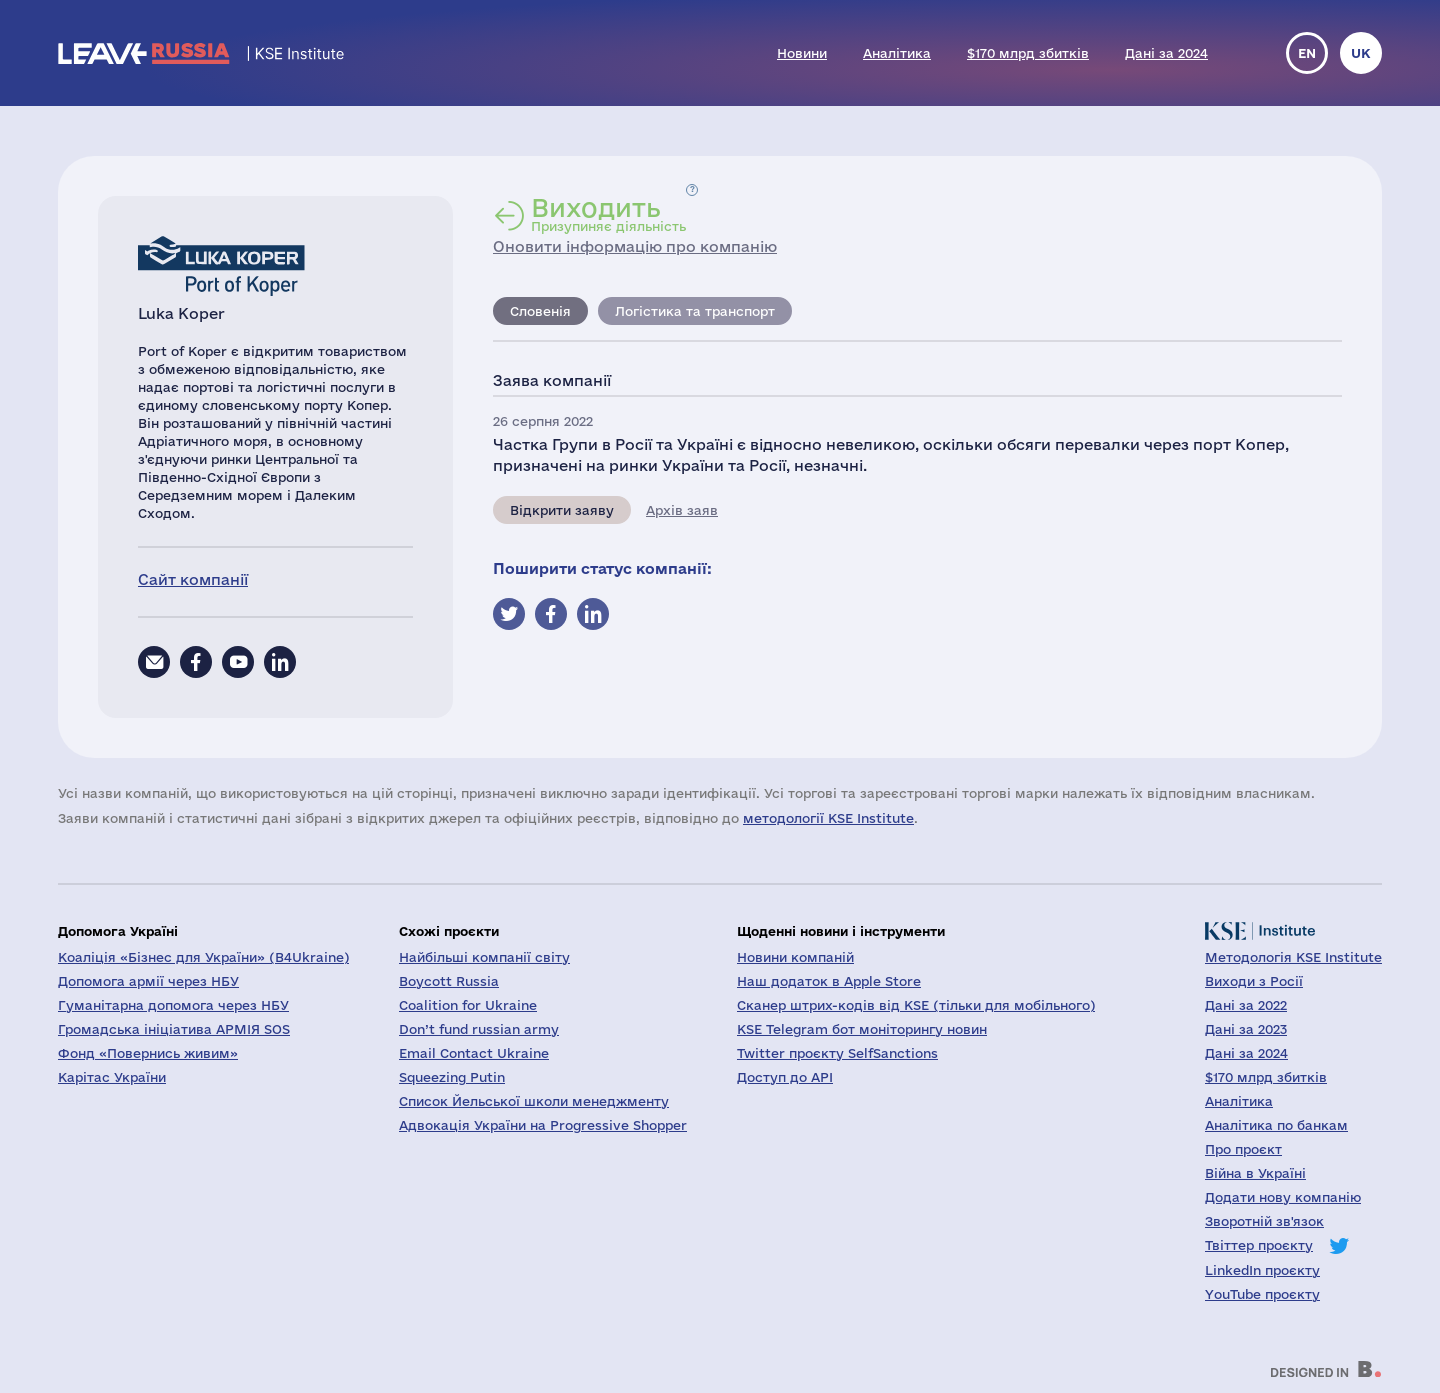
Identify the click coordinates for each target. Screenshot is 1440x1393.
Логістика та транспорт (695, 311)
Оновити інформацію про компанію (635, 246)
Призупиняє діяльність (608, 214)
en (1307, 53)
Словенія (540, 311)
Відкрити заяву (562, 510)
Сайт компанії (193, 579)
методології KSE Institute (828, 818)
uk (1361, 53)
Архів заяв (682, 510)
